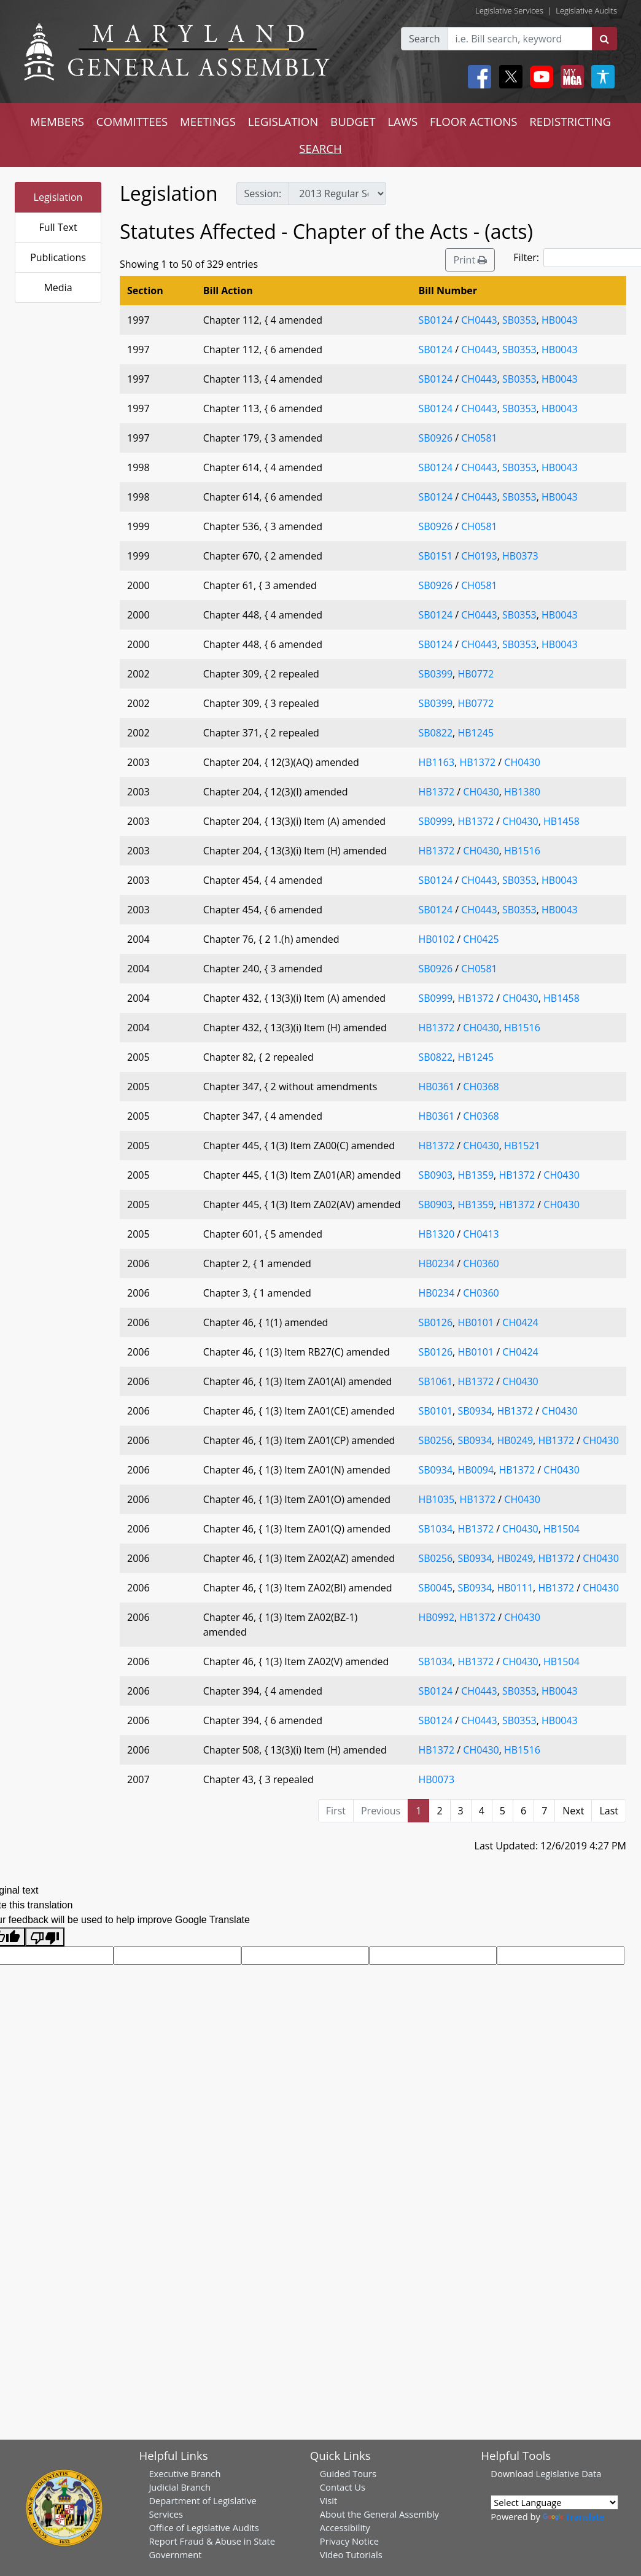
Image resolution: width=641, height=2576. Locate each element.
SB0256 (435, 1440)
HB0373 (520, 556)
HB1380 (522, 791)
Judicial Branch (180, 2487)
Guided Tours (348, 2473)
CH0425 (481, 939)
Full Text (58, 227)
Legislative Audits (586, 10)
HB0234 (436, 1263)
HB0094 (475, 1470)
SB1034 (435, 1529)
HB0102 (436, 939)
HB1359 (475, 1175)
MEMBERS (57, 121)
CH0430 (522, 762)
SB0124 (435, 320)
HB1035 (436, 1499)
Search (424, 38)
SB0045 (435, 1587)
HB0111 (515, 1587)
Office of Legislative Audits (203, 2527)
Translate (573, 2516)
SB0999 (435, 821)
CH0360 (481, 1263)
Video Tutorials (351, 2554)
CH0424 (520, 1322)
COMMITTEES (132, 121)
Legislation (58, 197)
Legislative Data (568, 2473)
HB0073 (436, 1779)
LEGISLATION (283, 121)
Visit (328, 2500)
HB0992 (436, 1617)
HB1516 (522, 850)
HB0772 (475, 674)
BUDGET (352, 121)
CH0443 (479, 320)
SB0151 (435, 556)
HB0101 (475, 1322)
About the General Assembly (379, 2514)
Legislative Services (509, 10)
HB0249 (515, 1440)
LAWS (402, 121)
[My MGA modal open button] (570, 76)
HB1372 (477, 762)
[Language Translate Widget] (554, 2502)
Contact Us (342, 2487)
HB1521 (522, 1145)
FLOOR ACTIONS (474, 121)
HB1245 (475, 733)
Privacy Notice (349, 2541)
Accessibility (345, 2527)
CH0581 (479, 438)
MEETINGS (208, 121)
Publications (58, 257)
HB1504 (561, 1529)
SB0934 (474, 1411)
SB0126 (435, 1322)
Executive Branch (184, 2473)
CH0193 (479, 556)
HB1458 (561, 821)
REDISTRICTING (570, 121)
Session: (263, 193)
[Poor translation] (44, 1936)
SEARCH (320, 148)
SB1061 (435, 1381)
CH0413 (481, 1234)
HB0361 (436, 1086)
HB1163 (436, 762)
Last (608, 1810)
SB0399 (435, 674)
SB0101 (435, 1411)
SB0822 (435, 733)
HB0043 (560, 320)
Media (58, 287)
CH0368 (481, 1086)
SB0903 (435, 1175)
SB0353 (519, 320)
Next (573, 1810)
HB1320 (436, 1234)
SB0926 (435, 438)
